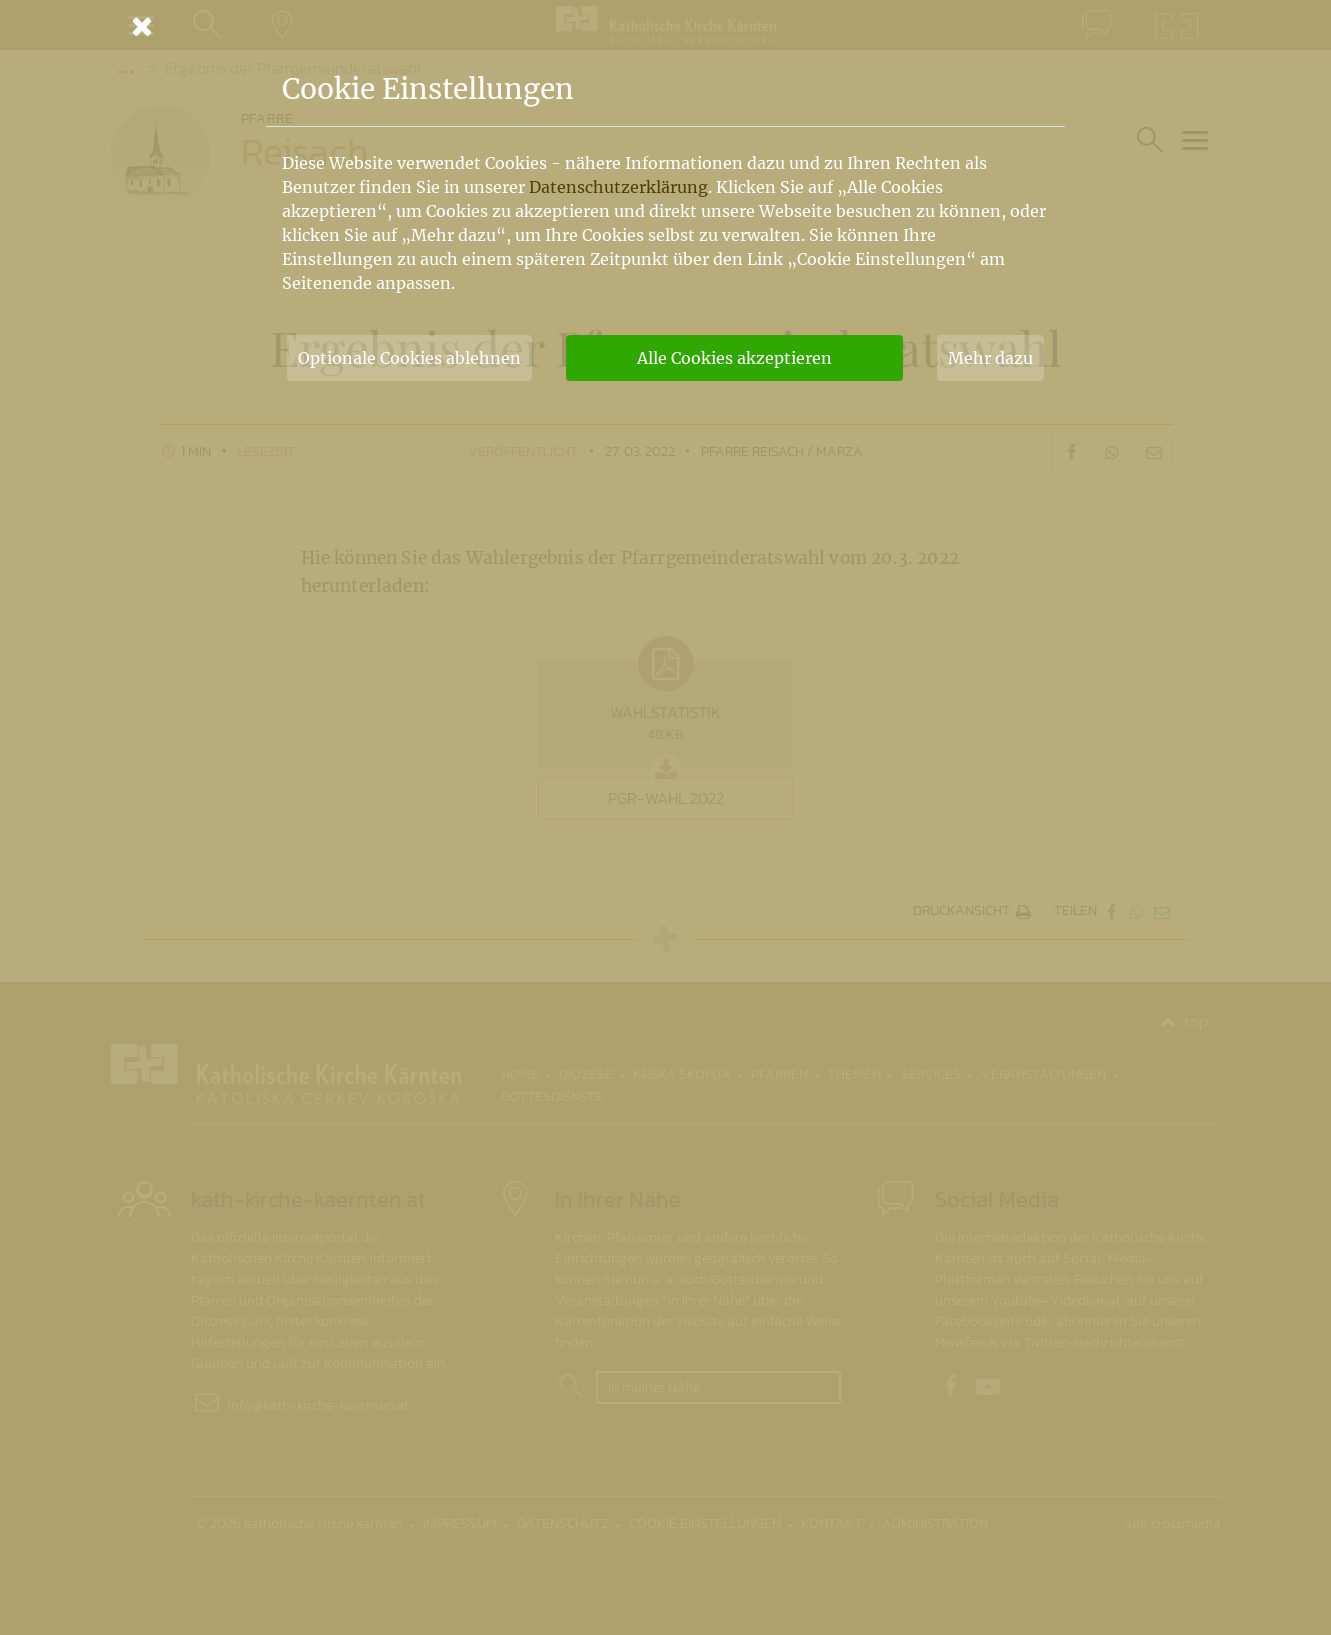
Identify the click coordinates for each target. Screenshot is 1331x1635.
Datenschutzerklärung (618, 187)
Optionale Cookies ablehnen (409, 358)
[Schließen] (666, 26)
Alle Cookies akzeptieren (734, 358)
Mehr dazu (990, 358)
